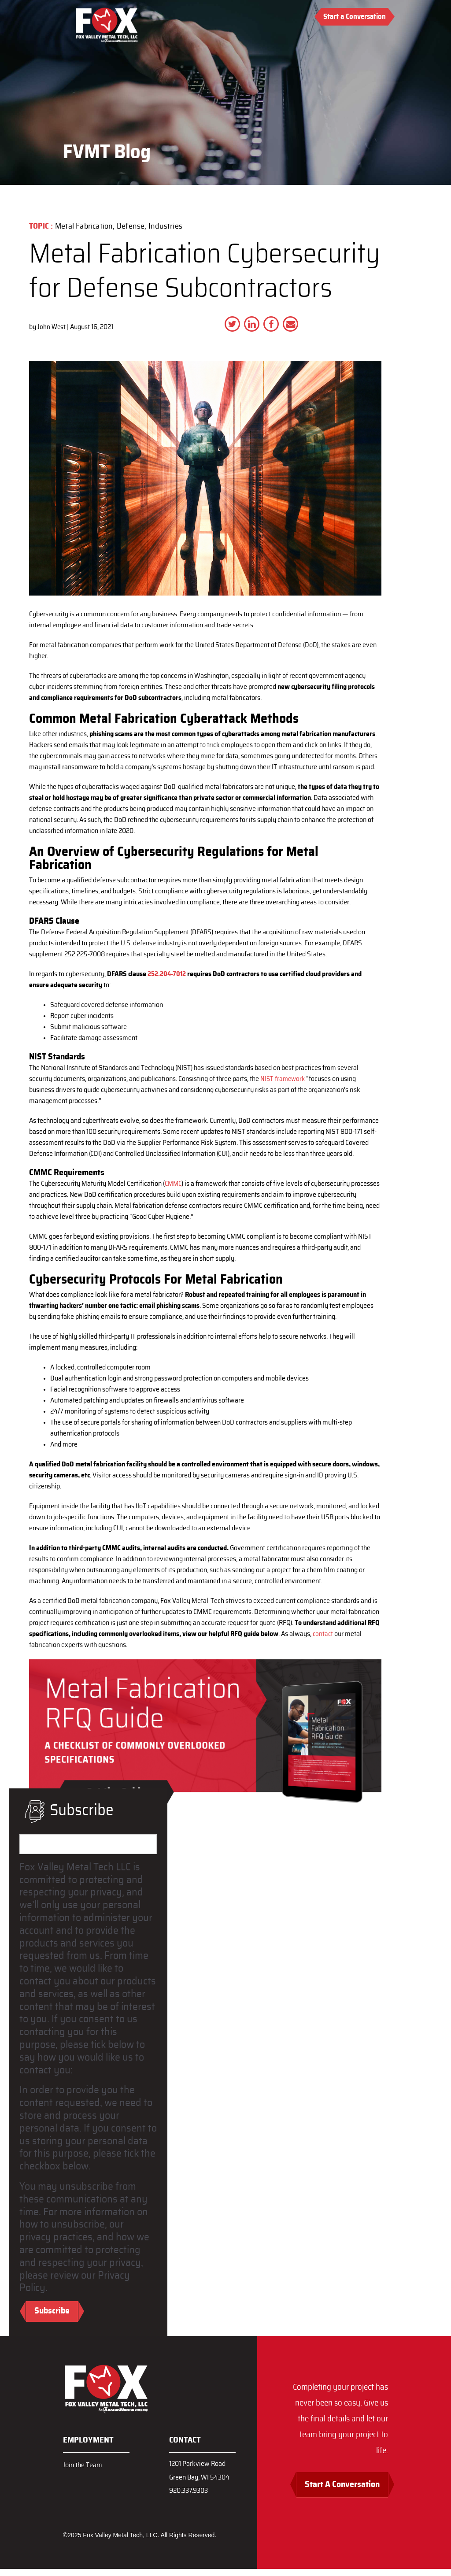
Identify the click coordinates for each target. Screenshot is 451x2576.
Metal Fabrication (84, 226)
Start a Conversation (354, 16)
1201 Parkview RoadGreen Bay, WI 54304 (202, 2473)
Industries (166, 226)
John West (52, 326)
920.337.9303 (191, 2497)
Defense (131, 226)
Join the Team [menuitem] (84, 2466)
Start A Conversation (340, 2490)
